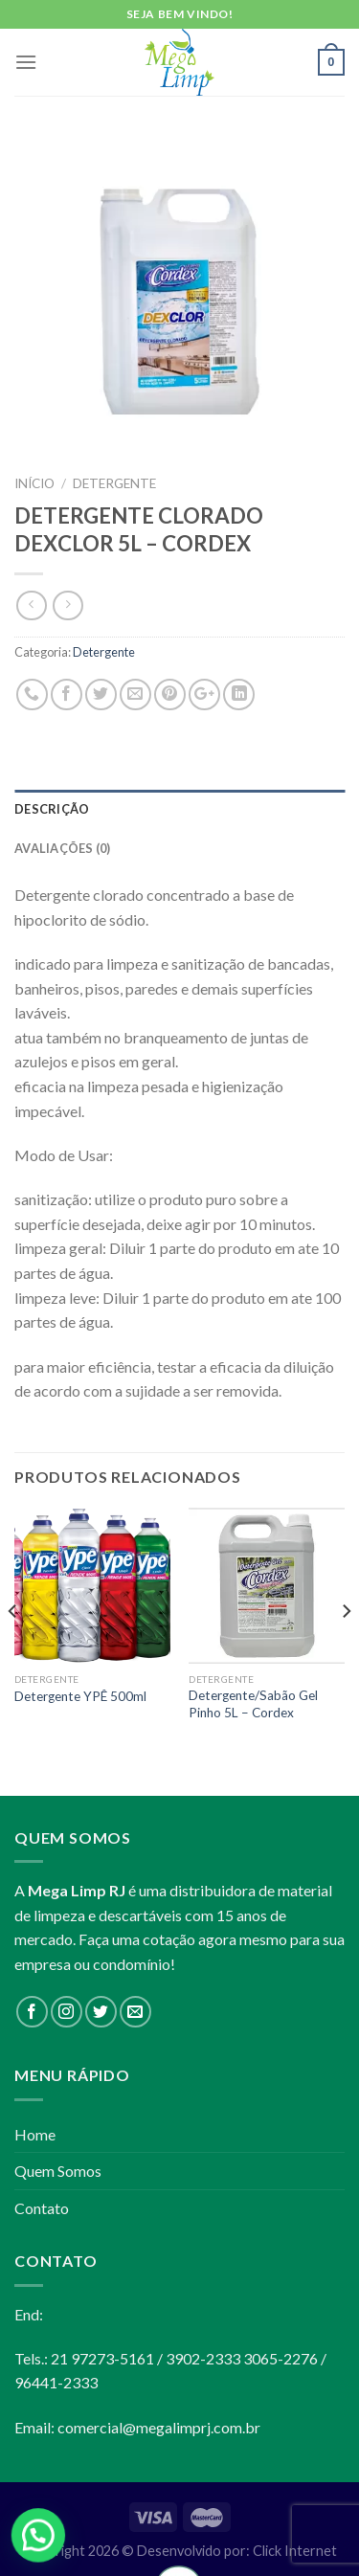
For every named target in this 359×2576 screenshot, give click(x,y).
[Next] (345, 1650)
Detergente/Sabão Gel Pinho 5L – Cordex (253, 1704)
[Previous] (13, 1650)
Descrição (51, 809)
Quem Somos (57, 2171)
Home (35, 2134)
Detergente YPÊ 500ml (80, 1696)
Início (34, 483)
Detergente (114, 483)
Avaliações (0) (62, 848)
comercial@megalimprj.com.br (158, 2427)
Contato (41, 2208)
